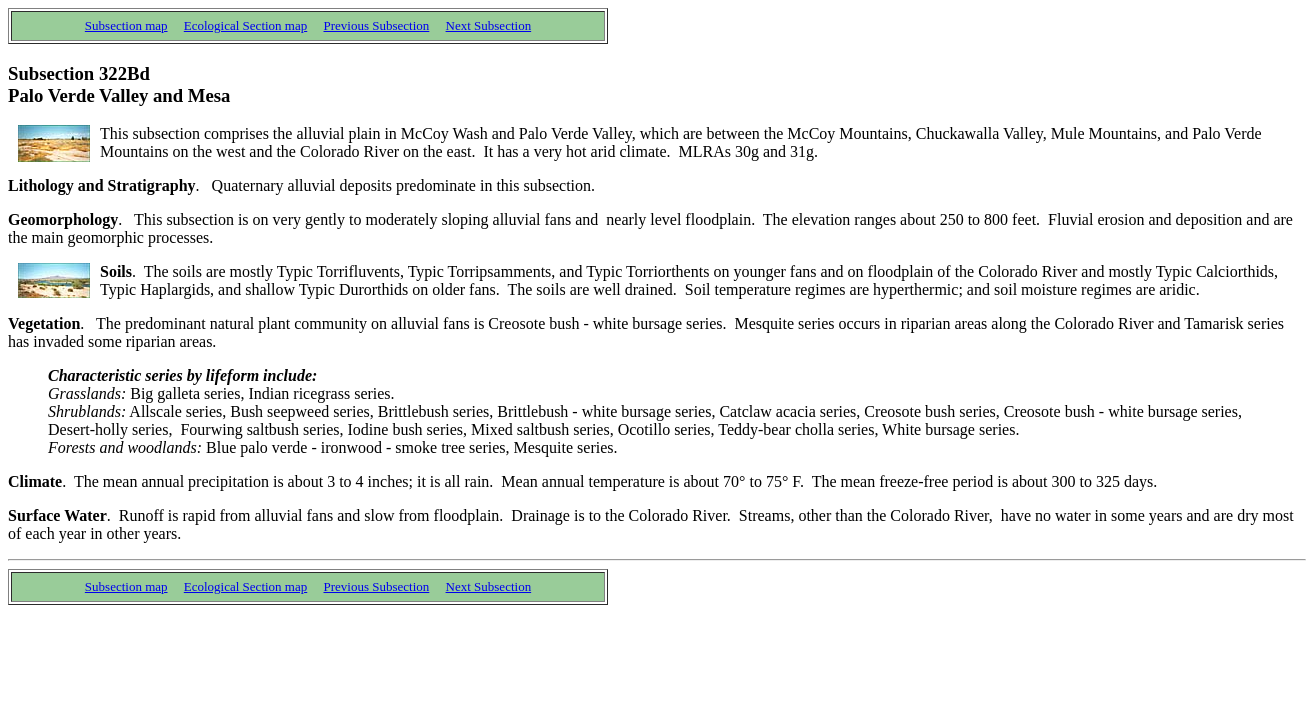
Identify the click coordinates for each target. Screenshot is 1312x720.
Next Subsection (489, 25)
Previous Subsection (377, 25)
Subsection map (126, 25)
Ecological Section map (245, 25)
